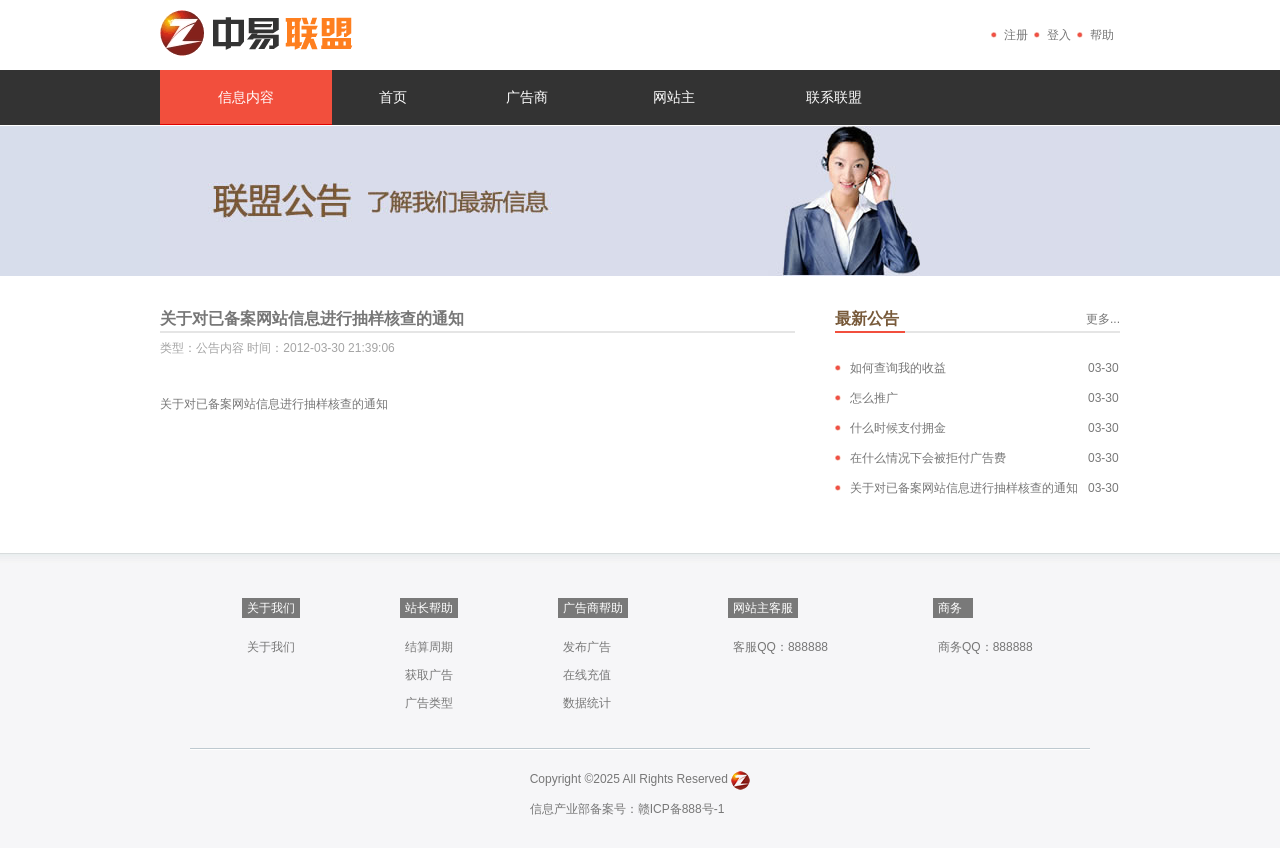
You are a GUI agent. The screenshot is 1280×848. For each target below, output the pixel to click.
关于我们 (271, 608)
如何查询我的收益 (898, 368)
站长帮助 (429, 608)
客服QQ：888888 (780, 647)
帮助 (1102, 35)
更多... (1103, 319)
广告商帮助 (593, 608)
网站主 (674, 97)
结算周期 (429, 647)
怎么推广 (874, 398)
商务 (950, 608)
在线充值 (587, 675)
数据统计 (587, 703)
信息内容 (246, 97)
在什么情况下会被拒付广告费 (928, 458)
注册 (1016, 35)
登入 (1059, 35)
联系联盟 (834, 97)
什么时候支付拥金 (898, 428)
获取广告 (429, 675)
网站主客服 (763, 608)
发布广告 (587, 647)
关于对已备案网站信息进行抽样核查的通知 (964, 488)
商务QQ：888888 (985, 647)
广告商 (527, 97)
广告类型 (429, 703)
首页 (393, 97)
